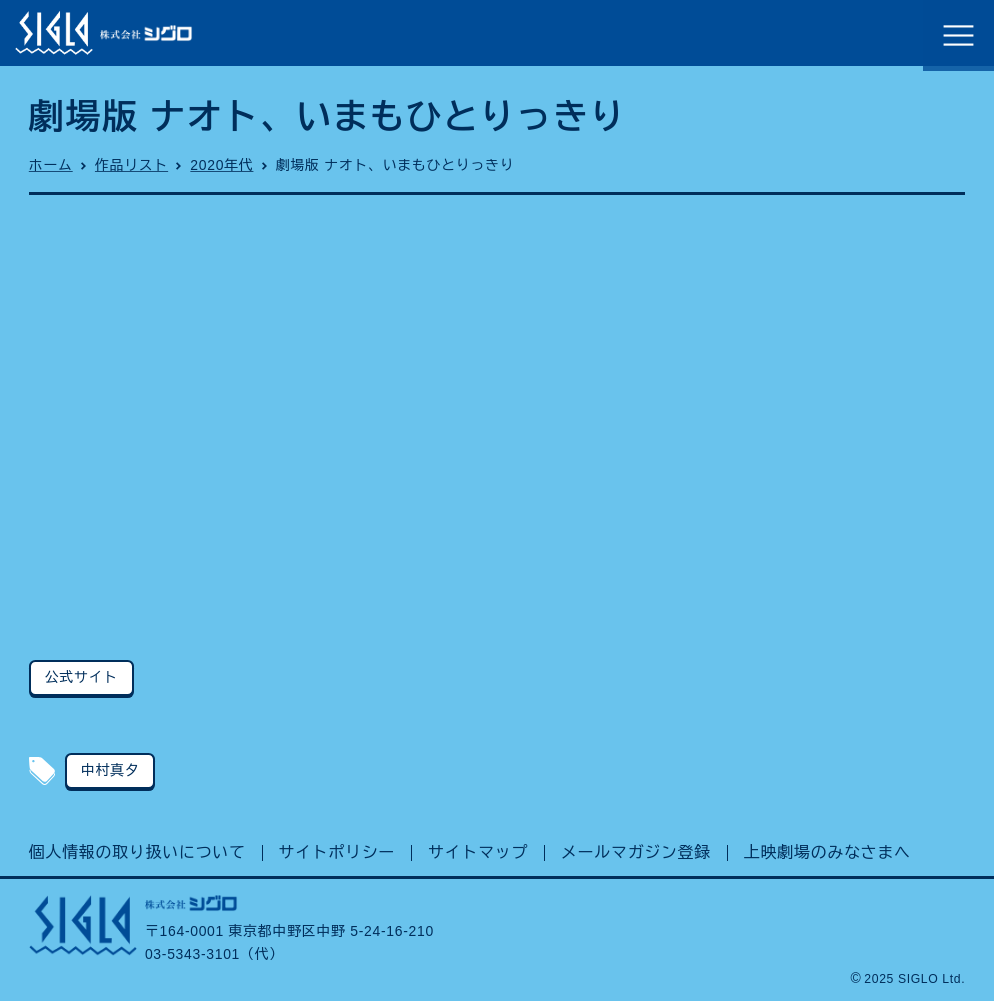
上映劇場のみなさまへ (827, 858)
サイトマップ (478, 858)
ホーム (51, 170)
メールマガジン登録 (636, 858)
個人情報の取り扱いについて (137, 858)
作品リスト (131, 170)
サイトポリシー (337, 858)
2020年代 (221, 170)
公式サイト (81, 682)
